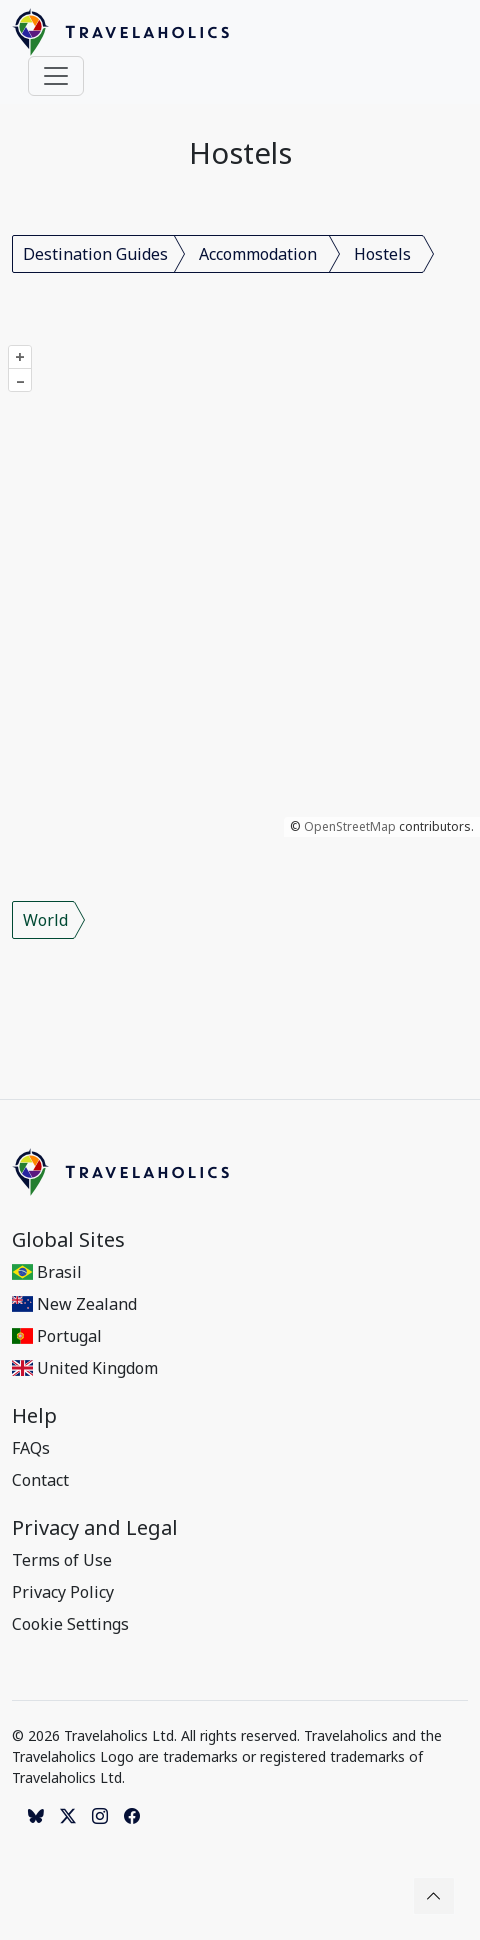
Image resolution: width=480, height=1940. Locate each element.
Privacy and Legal (95, 1528)
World (45, 920)
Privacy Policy (63, 1592)
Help (34, 1416)
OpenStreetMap (350, 826)
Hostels (382, 254)
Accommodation (258, 254)
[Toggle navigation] (56, 76)
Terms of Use (62, 1560)
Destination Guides (95, 254)
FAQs (31, 1448)
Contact (40, 1480)
